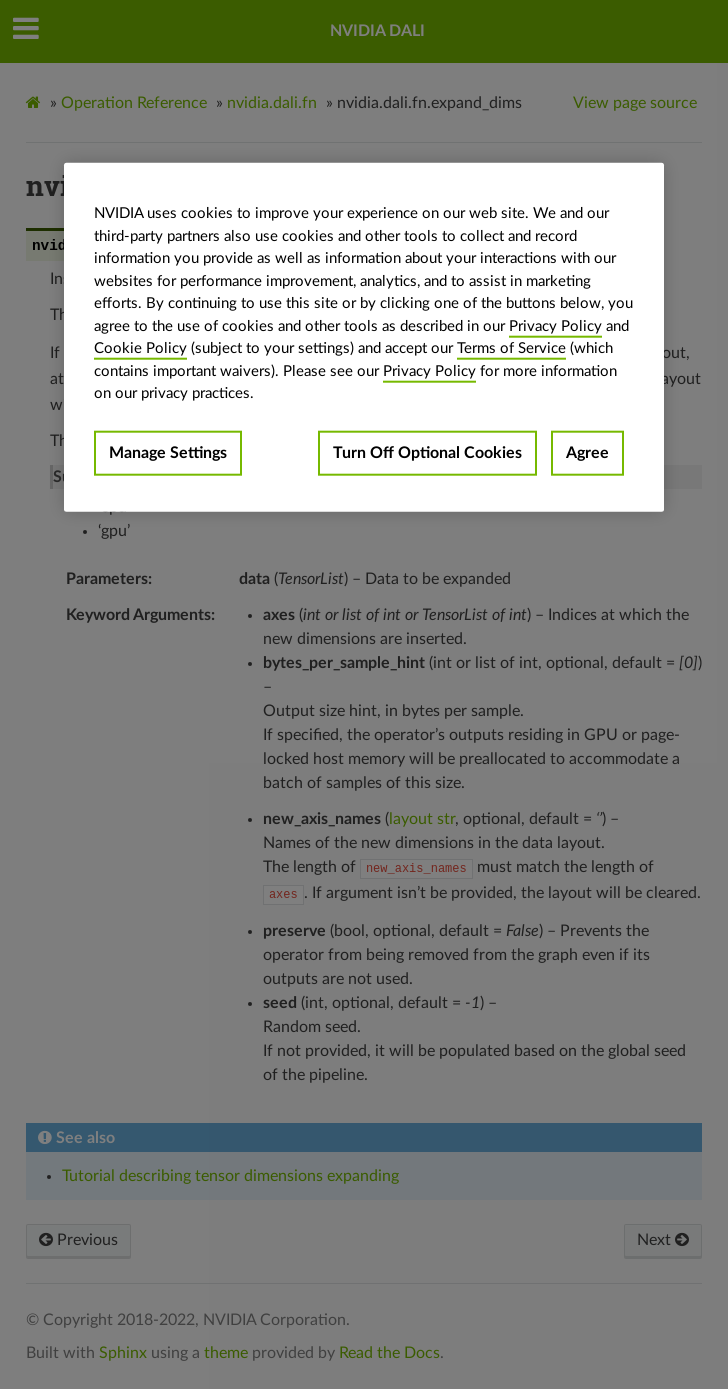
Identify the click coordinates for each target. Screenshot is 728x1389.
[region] (364, 337)
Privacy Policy (555, 326)
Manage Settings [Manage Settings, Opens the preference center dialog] (168, 453)
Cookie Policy (140, 348)
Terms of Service (511, 348)
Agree (587, 453)
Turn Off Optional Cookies (427, 453)
